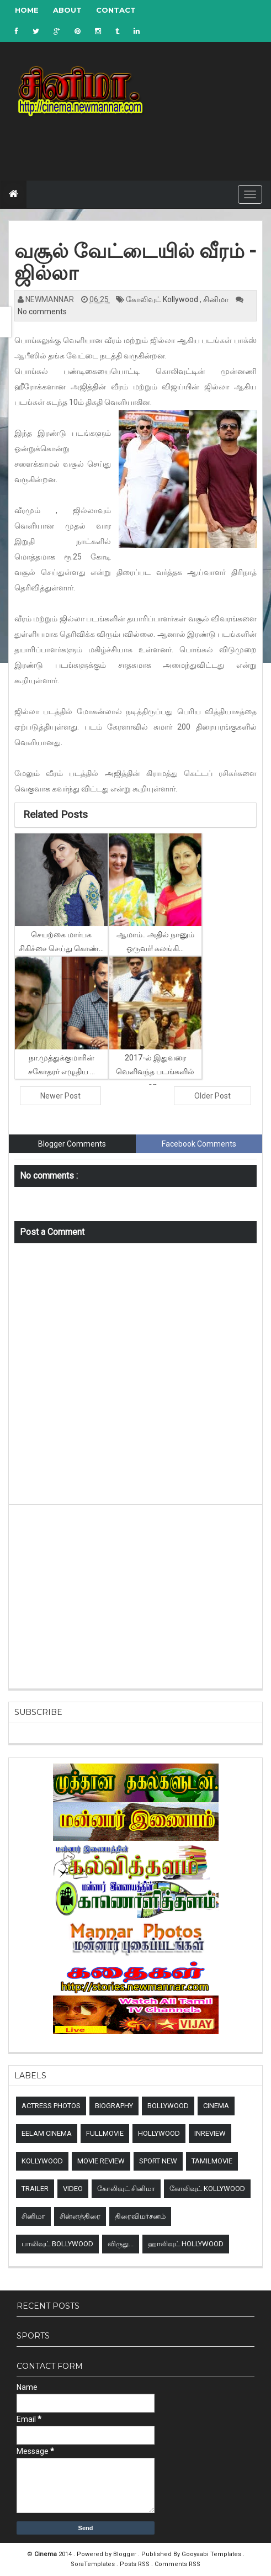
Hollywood (159, 2133)
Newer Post (60, 1095)
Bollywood (168, 2106)
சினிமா (216, 299)
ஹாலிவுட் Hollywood (186, 2244)
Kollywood (42, 2161)
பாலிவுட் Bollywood (57, 2244)
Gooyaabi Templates (211, 2554)
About (67, 10)
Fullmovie (105, 2133)
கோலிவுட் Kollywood (163, 299)
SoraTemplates (93, 2564)
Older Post (212, 1095)
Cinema (216, 2106)
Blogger (125, 2554)
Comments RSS (177, 2564)
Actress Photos (51, 2106)
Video (73, 2188)
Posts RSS (135, 2564)
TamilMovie (212, 2161)
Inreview (210, 2133)
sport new (158, 2161)
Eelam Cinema (47, 2133)
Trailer (35, 2188)
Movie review (101, 2161)
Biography (114, 2106)
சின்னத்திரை (80, 2216)
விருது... (121, 2244)
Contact (116, 10)
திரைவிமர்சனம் (140, 2216)
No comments (42, 311)
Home (27, 10)
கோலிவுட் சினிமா (126, 2188)
